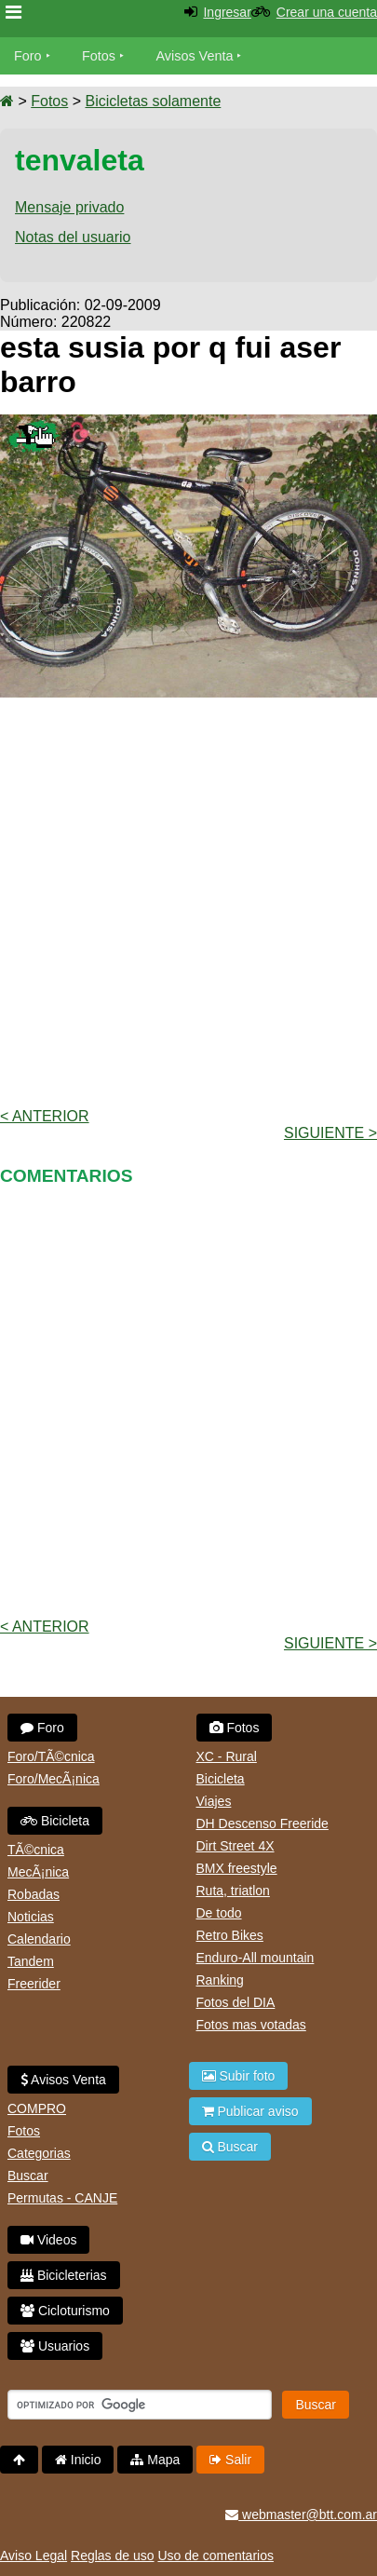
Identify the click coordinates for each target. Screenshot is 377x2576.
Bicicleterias (63, 2275)
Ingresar (226, 12)
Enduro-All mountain (255, 1957)
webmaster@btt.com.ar (301, 2514)
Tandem (30, 1961)
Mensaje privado (69, 207)
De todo (219, 1912)
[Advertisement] (188, 901)
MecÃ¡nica (38, 1871)
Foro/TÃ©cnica (51, 1756)
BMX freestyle (236, 1868)
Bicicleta (54, 1820)
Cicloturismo (65, 2310)
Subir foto (239, 2075)
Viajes (214, 1801)
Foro (28, 55)
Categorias (39, 2153)
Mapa (155, 2459)
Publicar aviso (250, 2111)
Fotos (98, 55)
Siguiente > (330, 1133)
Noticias (30, 1916)
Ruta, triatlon (233, 1890)
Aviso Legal (33, 2555)
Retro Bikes (229, 1935)
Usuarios (54, 2346)
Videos (48, 2239)
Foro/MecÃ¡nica (53, 1778)
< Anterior (44, 1116)
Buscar (27, 2175)
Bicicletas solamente (153, 101)
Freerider (34, 1983)
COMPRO (36, 2108)
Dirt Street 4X (235, 1845)
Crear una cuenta (326, 12)
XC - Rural (226, 1756)
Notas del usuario (73, 237)
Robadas (33, 1894)
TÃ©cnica (35, 1849)
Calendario (39, 1939)
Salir (230, 2459)
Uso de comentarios (215, 2555)
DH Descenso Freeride (262, 1823)
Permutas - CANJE (62, 2197)
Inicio (78, 2459)
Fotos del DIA (236, 2002)
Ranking (220, 1980)
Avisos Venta (195, 55)
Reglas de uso (113, 2555)
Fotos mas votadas (251, 2024)
